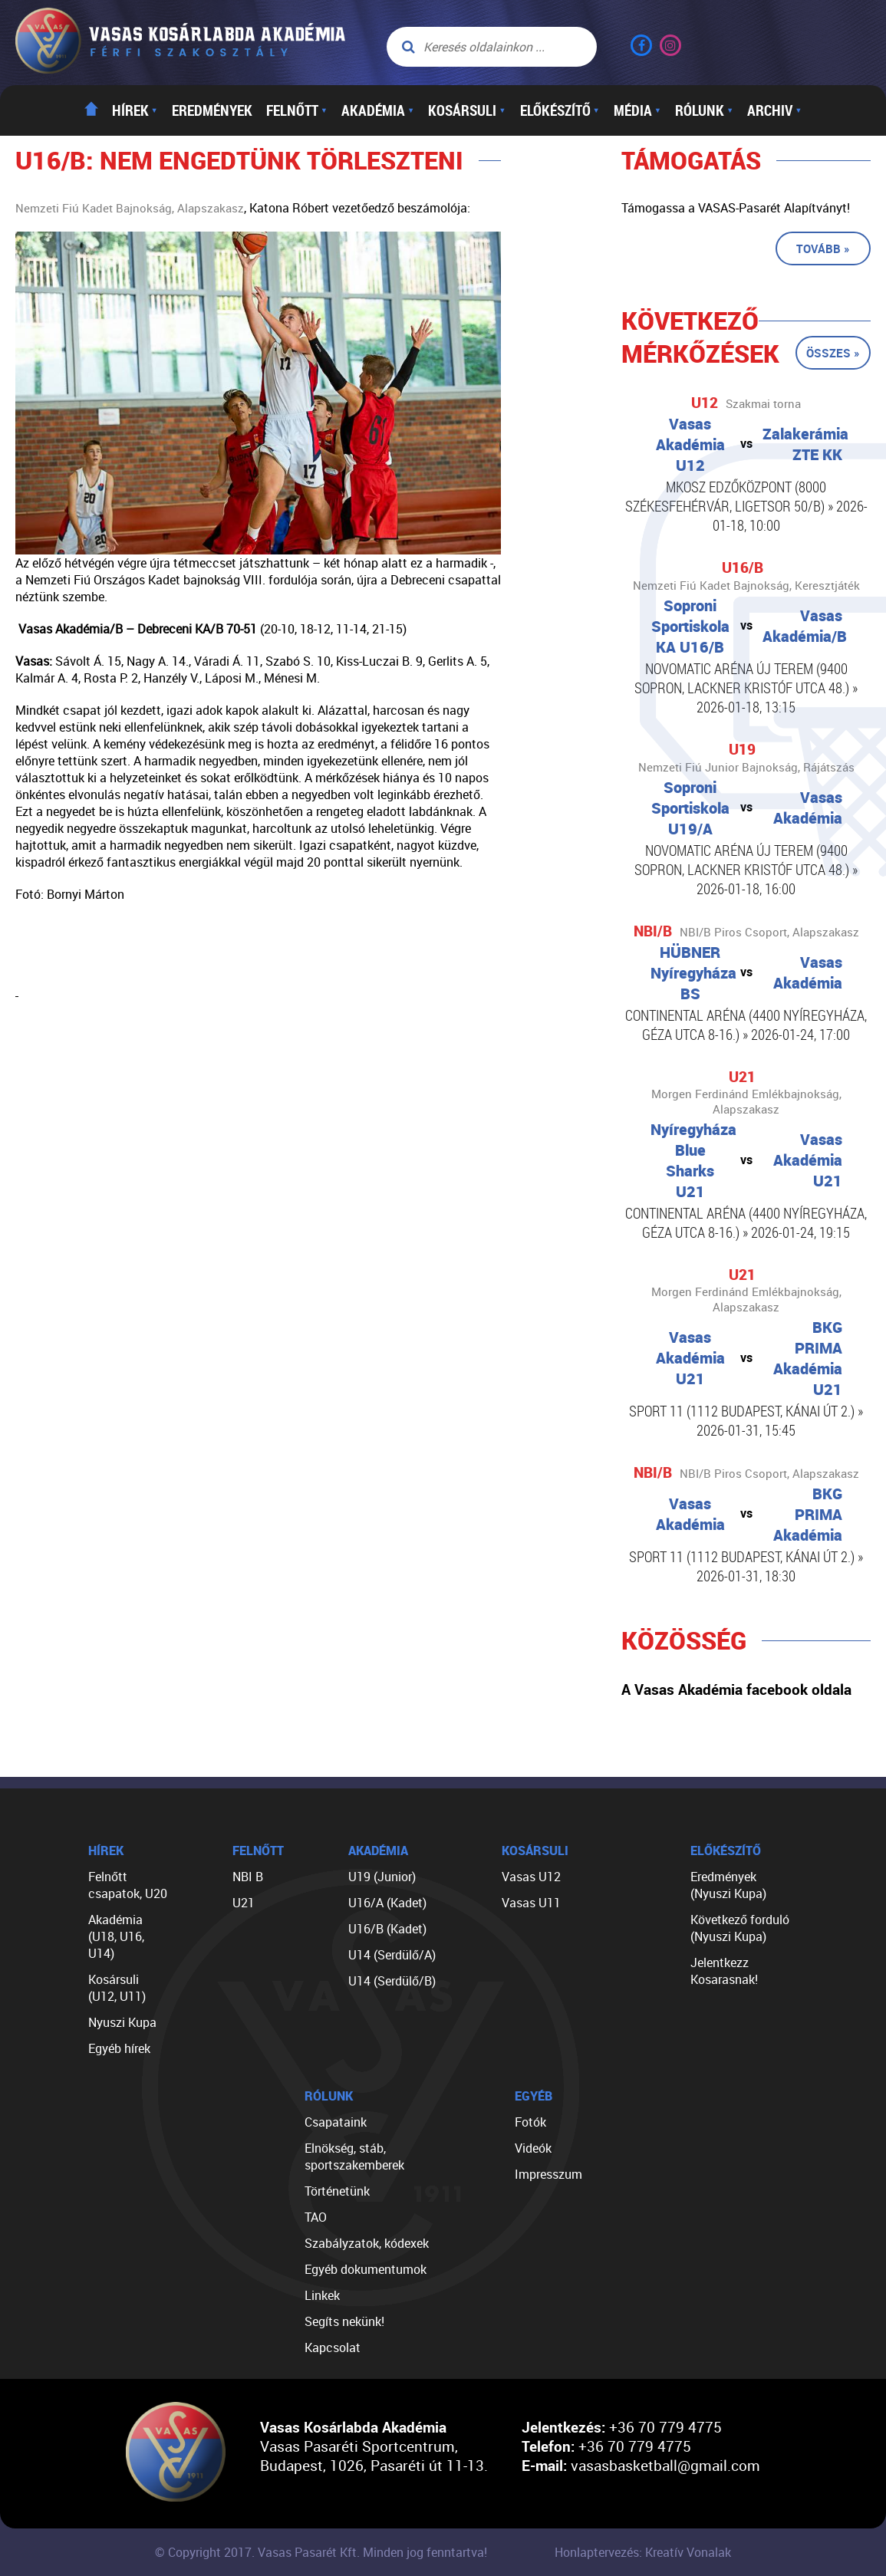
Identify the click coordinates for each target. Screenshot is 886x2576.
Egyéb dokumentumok (366, 2269)
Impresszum (548, 2174)
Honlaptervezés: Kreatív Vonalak (643, 2552)
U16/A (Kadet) (387, 1902)
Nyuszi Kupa (122, 2022)
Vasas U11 (531, 1902)
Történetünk (337, 2191)
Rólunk (704, 110)
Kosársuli (467, 110)
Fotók (530, 2122)
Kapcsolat (333, 2347)
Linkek (322, 2295)
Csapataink (336, 2122)
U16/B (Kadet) (387, 1928)
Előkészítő (560, 110)
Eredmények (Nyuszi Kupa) (728, 1885)
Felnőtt (297, 110)
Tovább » (823, 248)
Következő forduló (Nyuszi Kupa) (739, 1928)
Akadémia (377, 110)
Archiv (774, 110)
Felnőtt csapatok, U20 (127, 1885)
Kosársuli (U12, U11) (117, 1988)
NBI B (247, 1876)
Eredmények (212, 110)
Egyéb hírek (119, 2048)
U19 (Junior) (382, 1876)
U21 (243, 1902)
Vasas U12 (531, 1876)
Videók (533, 2148)
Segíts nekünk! (344, 2321)
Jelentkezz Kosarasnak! (724, 1971)
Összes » (833, 352)
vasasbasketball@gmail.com (665, 2465)
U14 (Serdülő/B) (392, 1980)
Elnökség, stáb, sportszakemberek (354, 2156)
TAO (316, 2217)
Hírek (135, 110)
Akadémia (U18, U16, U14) (116, 1936)
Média (637, 110)
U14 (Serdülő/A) (392, 1954)
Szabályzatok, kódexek (367, 2243)
